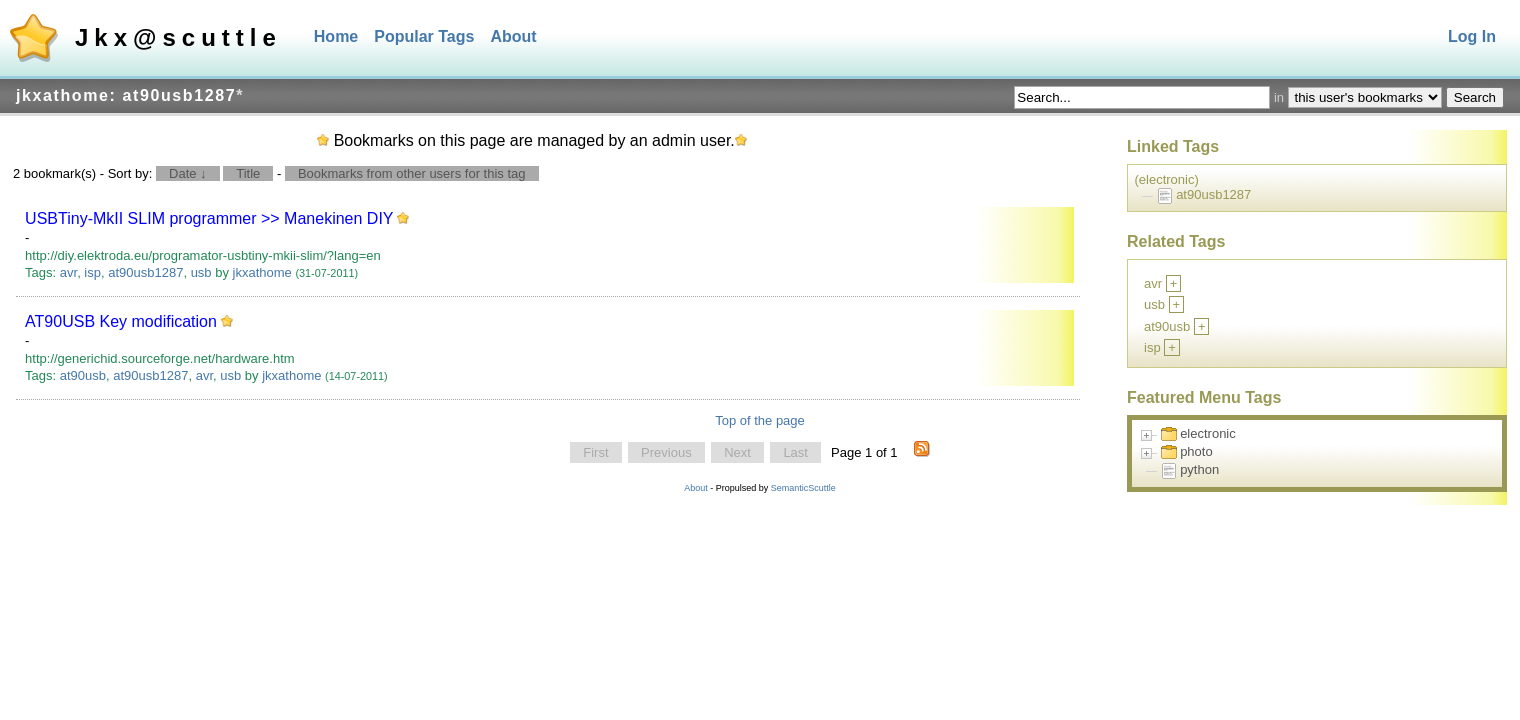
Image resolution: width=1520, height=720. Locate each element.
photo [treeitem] (1196, 451)
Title (248, 173)
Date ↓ (188, 173)
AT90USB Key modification (121, 321)
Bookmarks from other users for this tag (412, 173)
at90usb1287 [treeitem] (1213, 194)
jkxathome (262, 272)
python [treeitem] (1199, 469)
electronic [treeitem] (1208, 433)
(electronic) (1167, 179)
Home (336, 36)
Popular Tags (424, 36)
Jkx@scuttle (178, 37)
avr (68, 272)
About (513, 36)
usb (201, 272)
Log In (1472, 36)
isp (92, 272)
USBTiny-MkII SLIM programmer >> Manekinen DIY (209, 218)
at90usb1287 (145, 272)
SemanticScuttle (803, 488)
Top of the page (760, 420)
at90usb (83, 375)
